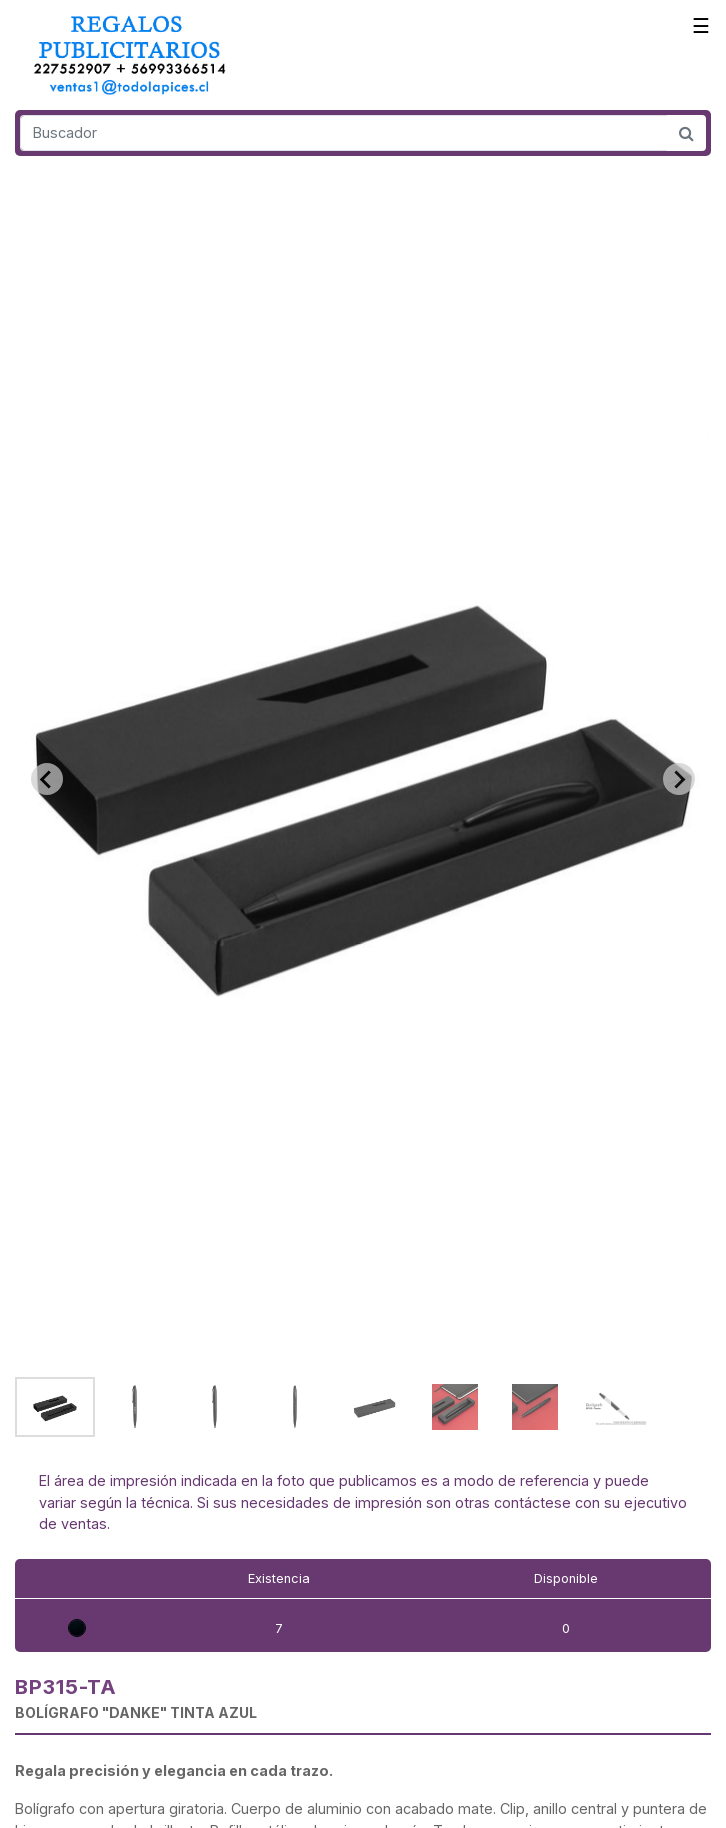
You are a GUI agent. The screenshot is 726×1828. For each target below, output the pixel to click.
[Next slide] (679, 779)
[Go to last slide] (47, 779)
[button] (55, 1407)
